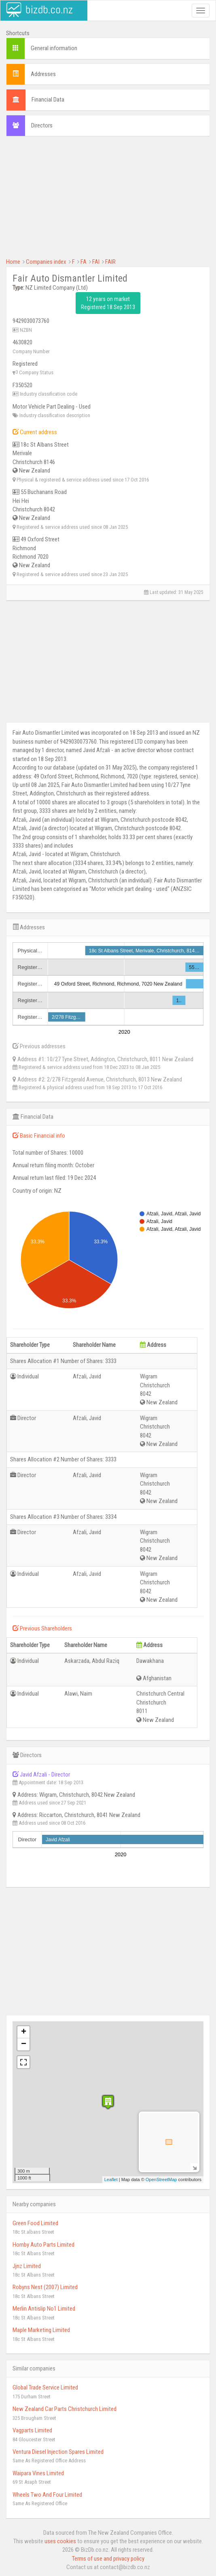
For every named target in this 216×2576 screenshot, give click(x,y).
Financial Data (48, 99)
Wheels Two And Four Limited (47, 2494)
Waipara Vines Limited (38, 2473)
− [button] (23, 2044)
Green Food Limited (35, 2223)
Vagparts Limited (32, 2430)
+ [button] (23, 2032)
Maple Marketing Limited (41, 2330)
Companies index (46, 261)
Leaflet (111, 2179)
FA (83, 261)
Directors (42, 125)
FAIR (110, 261)
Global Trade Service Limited (45, 2387)
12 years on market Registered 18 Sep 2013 (108, 303)
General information (54, 48)
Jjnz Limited (27, 2266)
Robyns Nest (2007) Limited (45, 2287)
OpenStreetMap (161, 2179)
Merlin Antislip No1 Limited (44, 2308)
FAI (96, 261)
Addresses (43, 74)
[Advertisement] (108, 201)
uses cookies (60, 2541)
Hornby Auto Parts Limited (43, 2244)
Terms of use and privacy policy (108, 2558)
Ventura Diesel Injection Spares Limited (58, 2451)
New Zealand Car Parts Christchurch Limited (64, 2409)
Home (13, 261)
